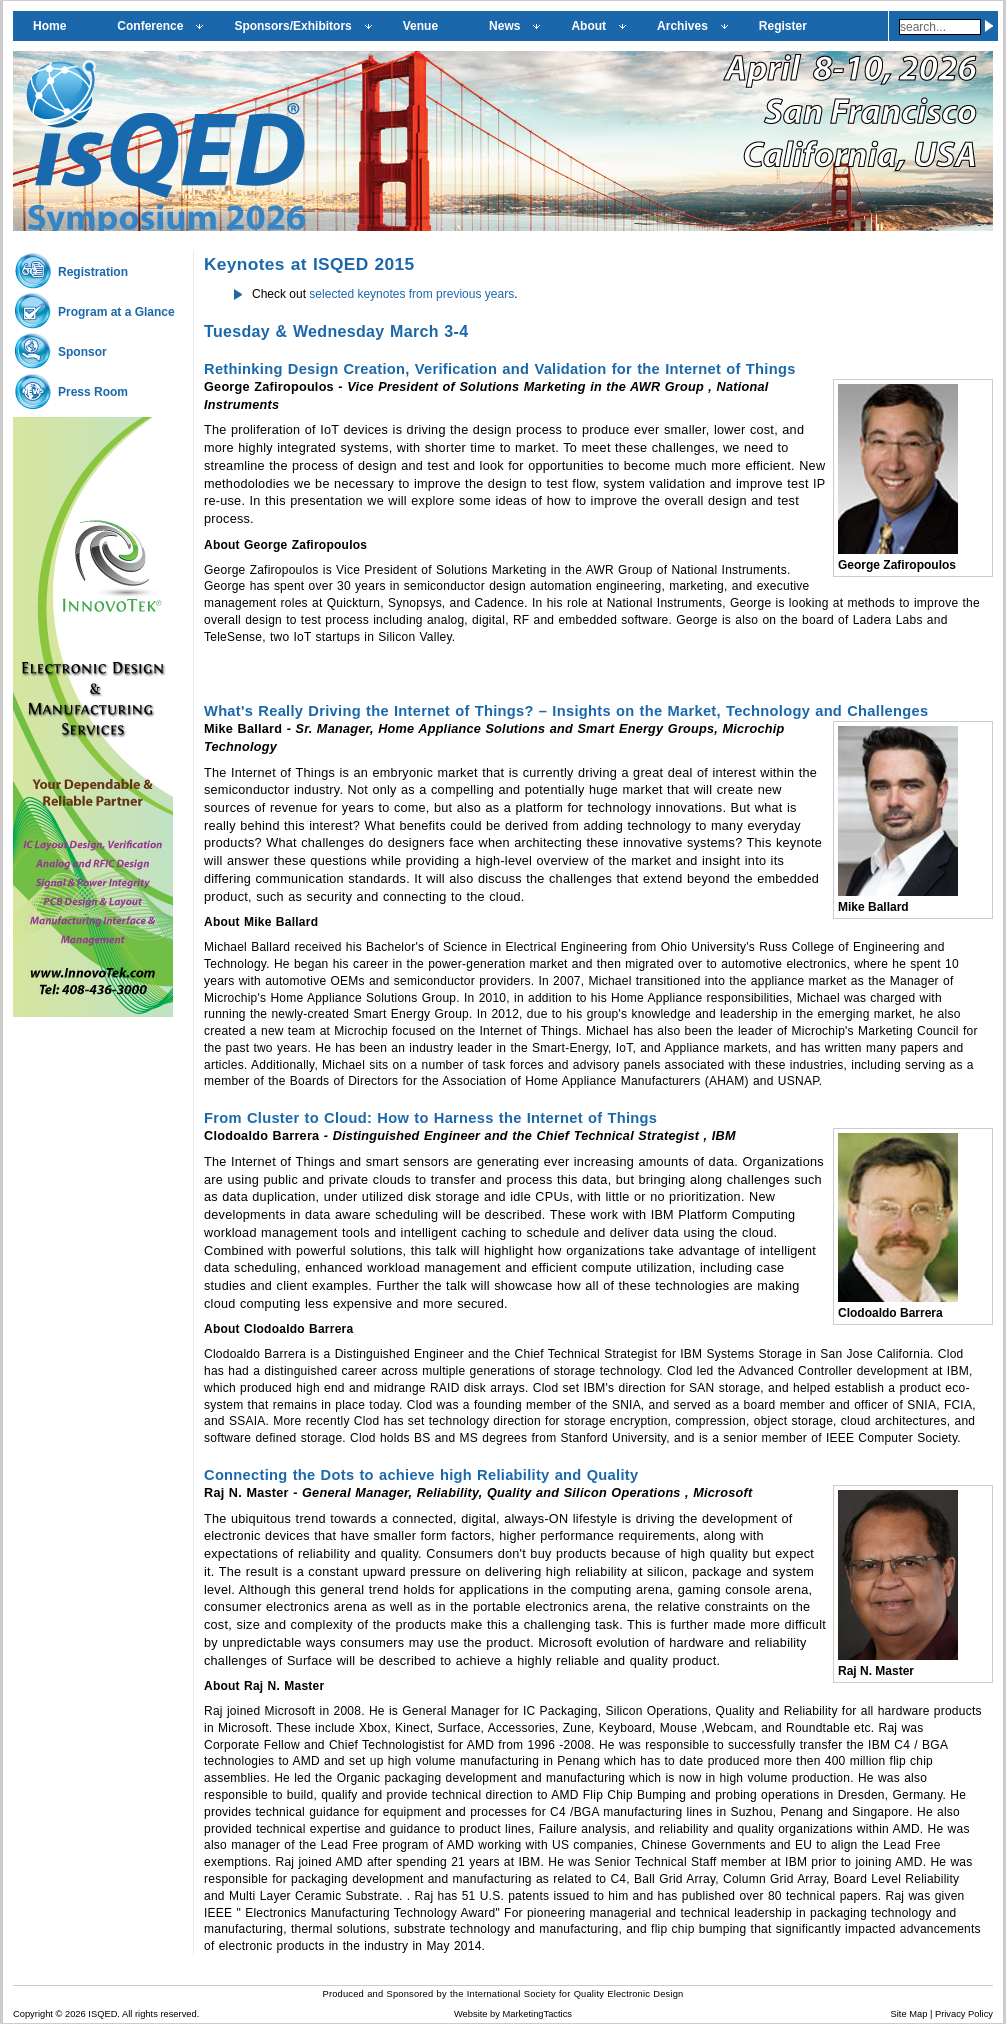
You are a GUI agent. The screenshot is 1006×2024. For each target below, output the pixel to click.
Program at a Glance (116, 312)
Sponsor (82, 352)
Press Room (93, 392)
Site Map (909, 2014)
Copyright (33, 2014)
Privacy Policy (964, 2014)
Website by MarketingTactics (513, 2014)
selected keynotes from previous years (410, 294)
